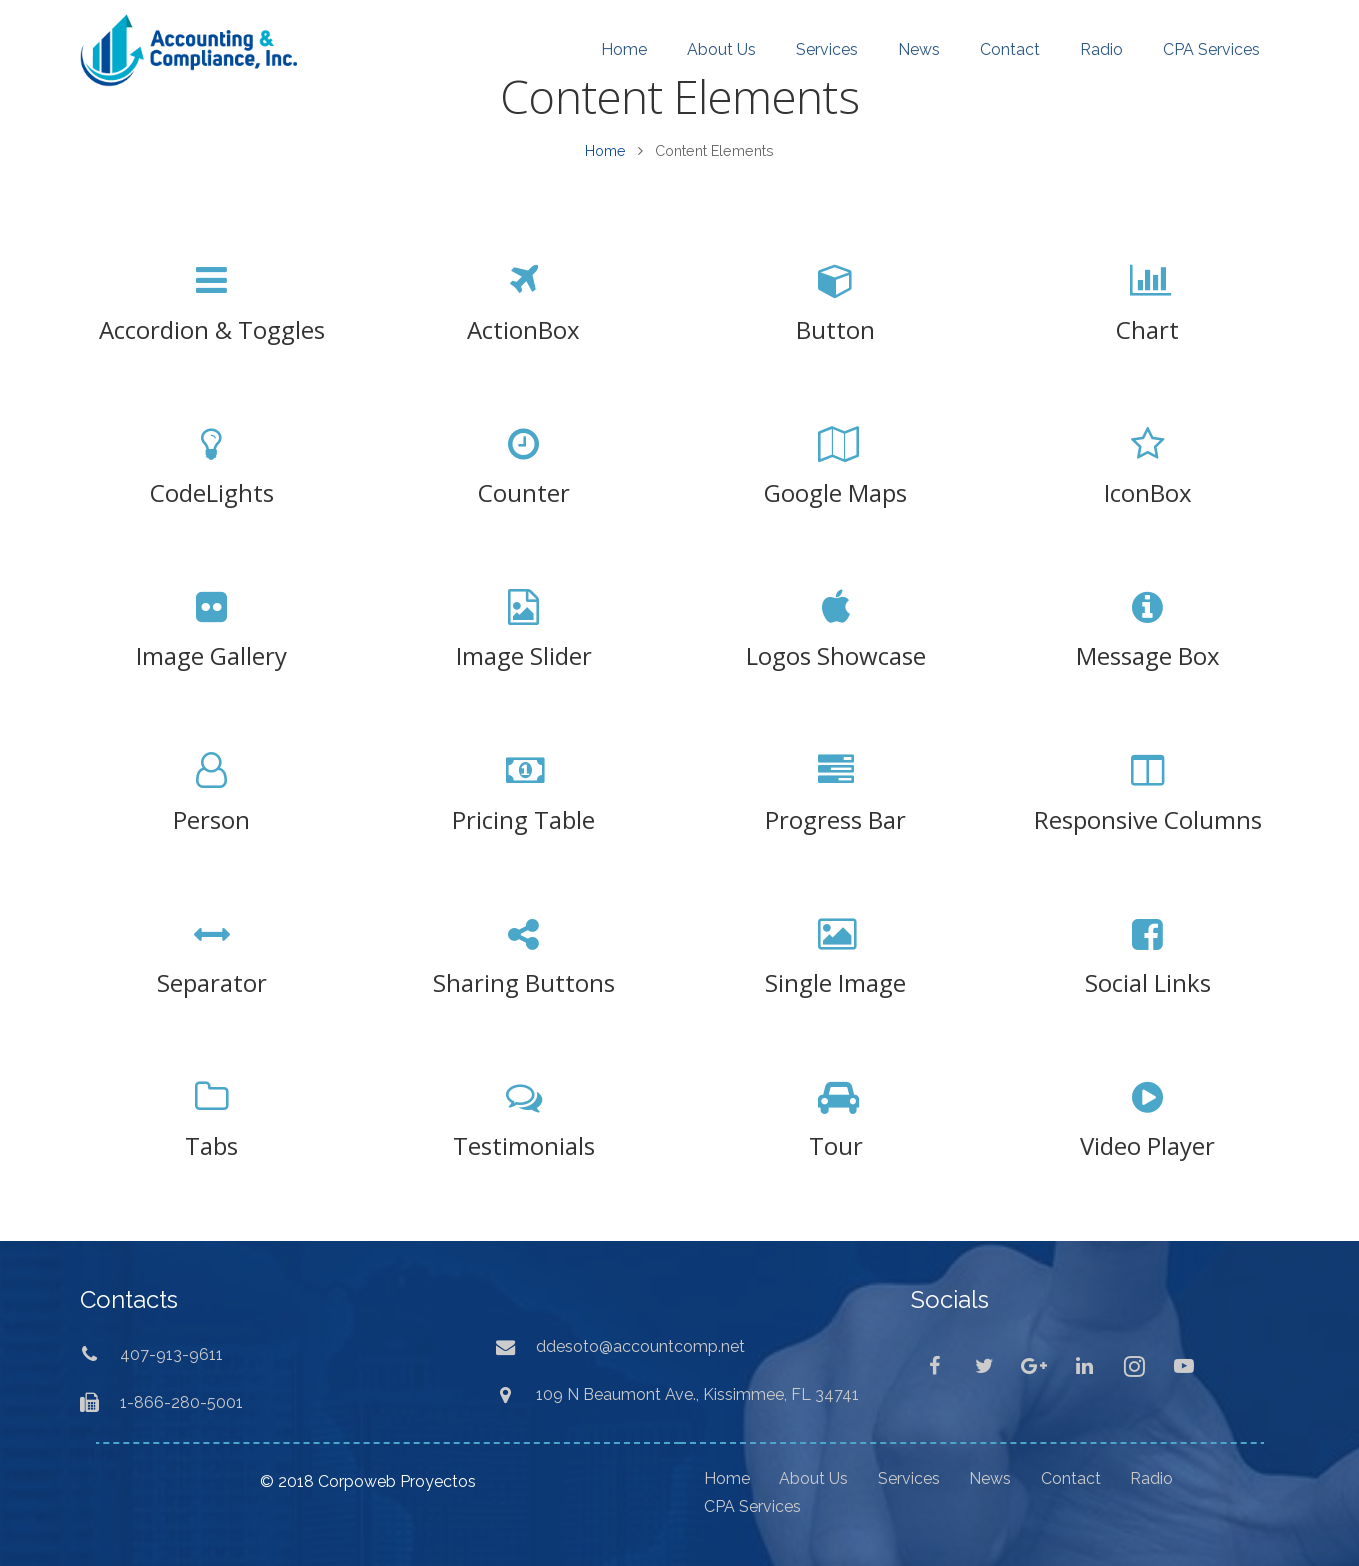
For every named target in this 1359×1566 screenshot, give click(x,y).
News (990, 1478)
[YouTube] (1184, 1366)
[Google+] (1034, 1366)
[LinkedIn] (1084, 1366)
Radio (1151, 1478)
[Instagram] (1134, 1366)
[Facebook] (934, 1366)
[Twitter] (984, 1366)
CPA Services (752, 1506)
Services (909, 1478)
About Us (813, 1478)
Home (605, 150)
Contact (1071, 1478)
